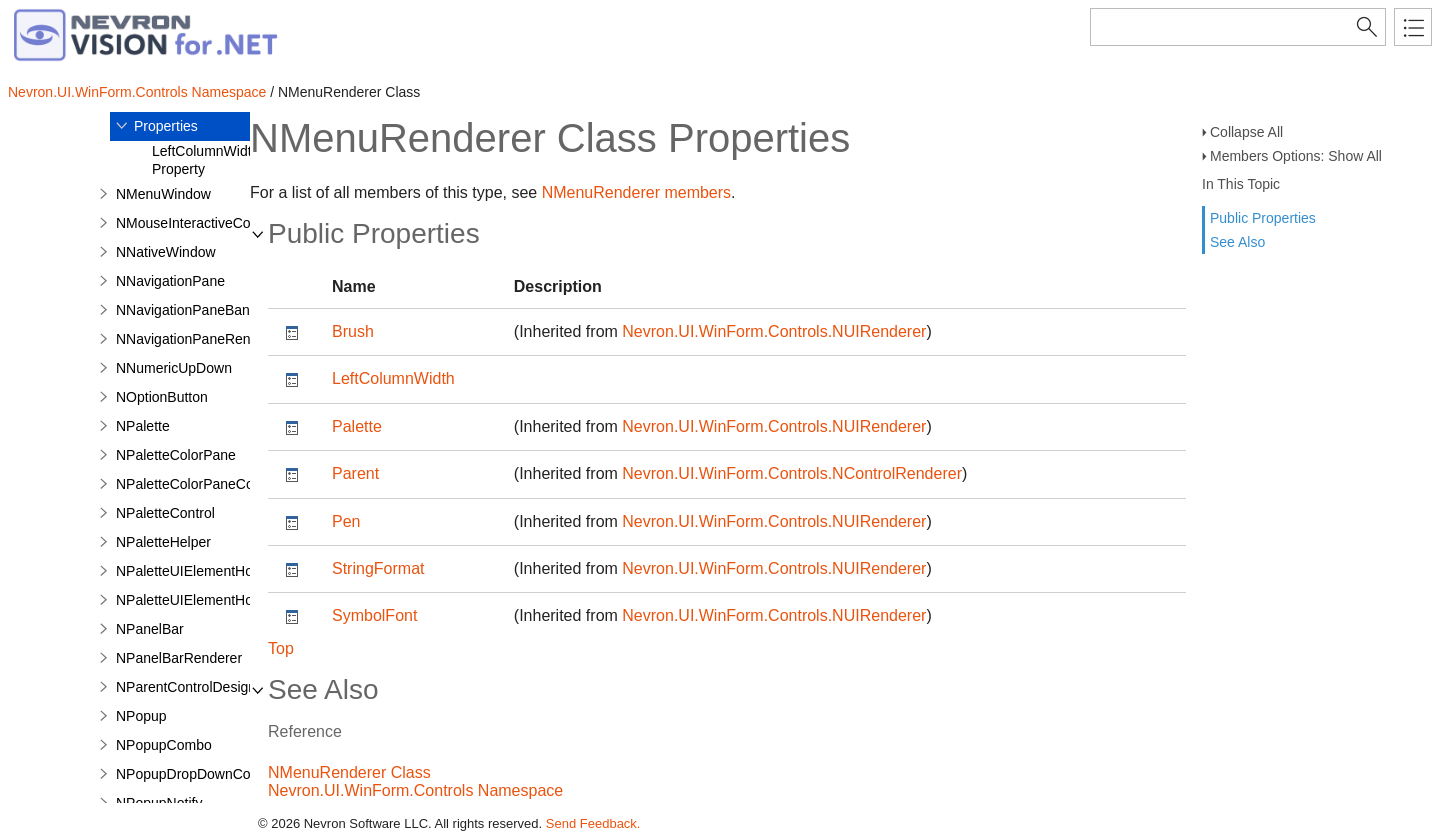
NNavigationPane (170, 281)
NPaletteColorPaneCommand (208, 484)
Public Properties (1263, 218)
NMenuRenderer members (636, 192)
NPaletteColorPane (176, 455)
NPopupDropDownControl (197, 774)
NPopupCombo (164, 745)
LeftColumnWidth (393, 378)
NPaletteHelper (163, 542)
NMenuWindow (163, 194)
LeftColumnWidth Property (205, 160)
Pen (346, 521)
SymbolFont (374, 615)
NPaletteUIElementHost (190, 571)
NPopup (141, 716)
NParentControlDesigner (192, 687)
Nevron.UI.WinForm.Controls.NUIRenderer (774, 331)
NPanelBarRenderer (179, 658)
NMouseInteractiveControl (197, 223)
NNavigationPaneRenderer (199, 339)
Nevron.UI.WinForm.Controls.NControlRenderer (792, 473)
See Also (1237, 242)
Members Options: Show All (1296, 156)
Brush (353, 331)
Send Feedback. (593, 823)
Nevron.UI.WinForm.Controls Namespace (137, 92)
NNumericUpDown (174, 368)
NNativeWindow (166, 252)
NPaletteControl (165, 513)
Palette (357, 426)
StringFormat (378, 568)
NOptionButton (162, 397)
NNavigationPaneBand (187, 310)
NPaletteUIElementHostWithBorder (225, 600)
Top (281, 648)
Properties (166, 126)
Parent (355, 473)
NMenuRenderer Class (349, 772)
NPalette (143, 426)
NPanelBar (150, 629)
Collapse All (1246, 132)
